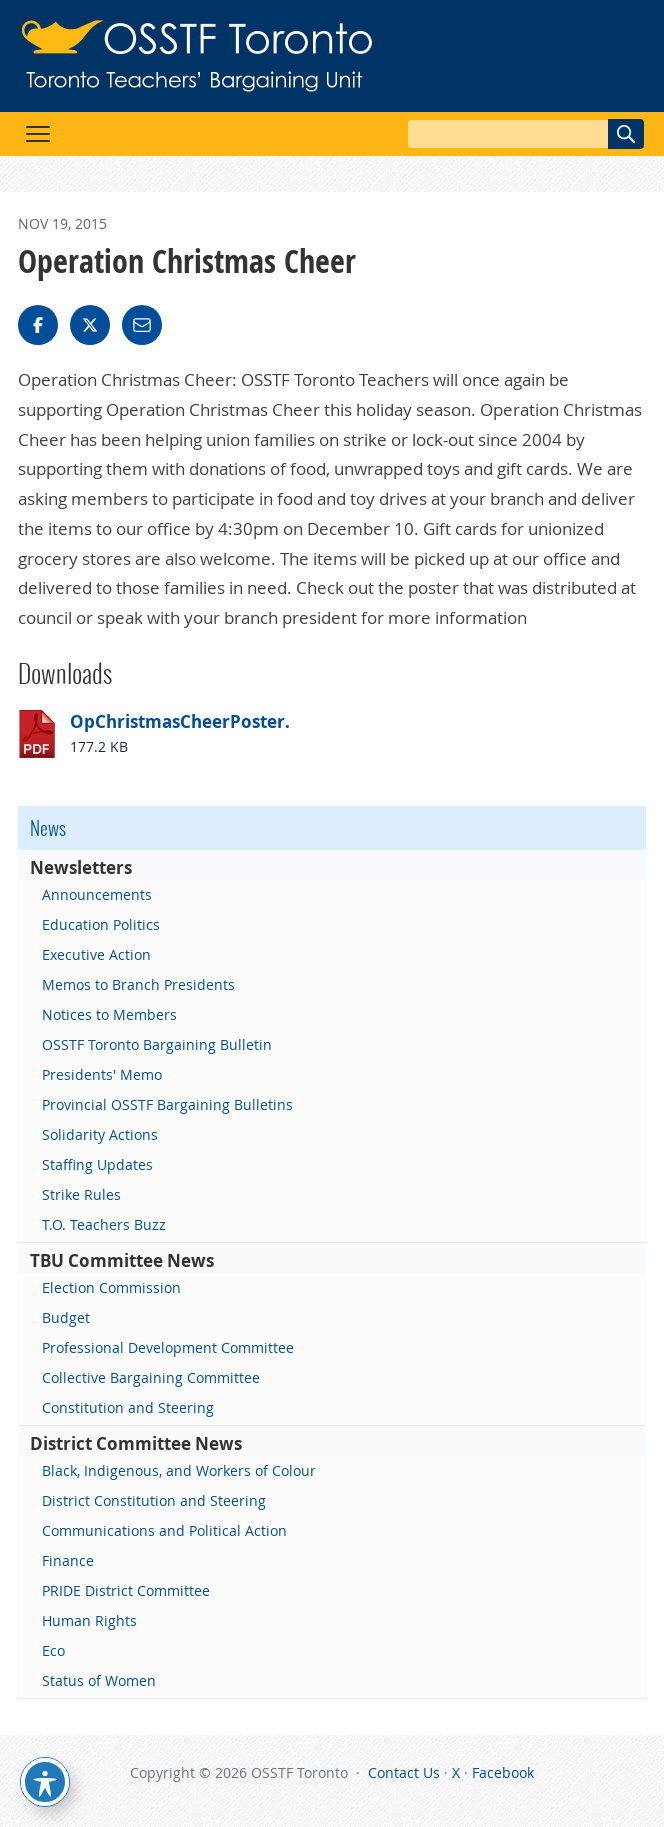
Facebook (503, 1772)
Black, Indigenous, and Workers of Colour (179, 1470)
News (48, 828)
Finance (68, 1560)
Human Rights (89, 1620)
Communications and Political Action (164, 1530)
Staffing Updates (97, 1164)
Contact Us (404, 1772)
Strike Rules (81, 1194)
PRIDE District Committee (126, 1590)
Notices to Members (109, 1014)
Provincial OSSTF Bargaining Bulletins (167, 1104)
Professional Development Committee (168, 1347)
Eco (53, 1650)
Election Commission (111, 1287)
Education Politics (101, 924)
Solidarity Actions (100, 1134)
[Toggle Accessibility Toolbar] (45, 1782)
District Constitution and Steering (154, 1500)
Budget (66, 1317)
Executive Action (96, 954)
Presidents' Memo (102, 1074)
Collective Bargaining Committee (151, 1377)
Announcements (97, 894)
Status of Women (99, 1680)
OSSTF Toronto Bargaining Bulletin (157, 1044)
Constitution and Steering (128, 1407)
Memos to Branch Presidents (138, 984)
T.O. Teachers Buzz (104, 1224)
